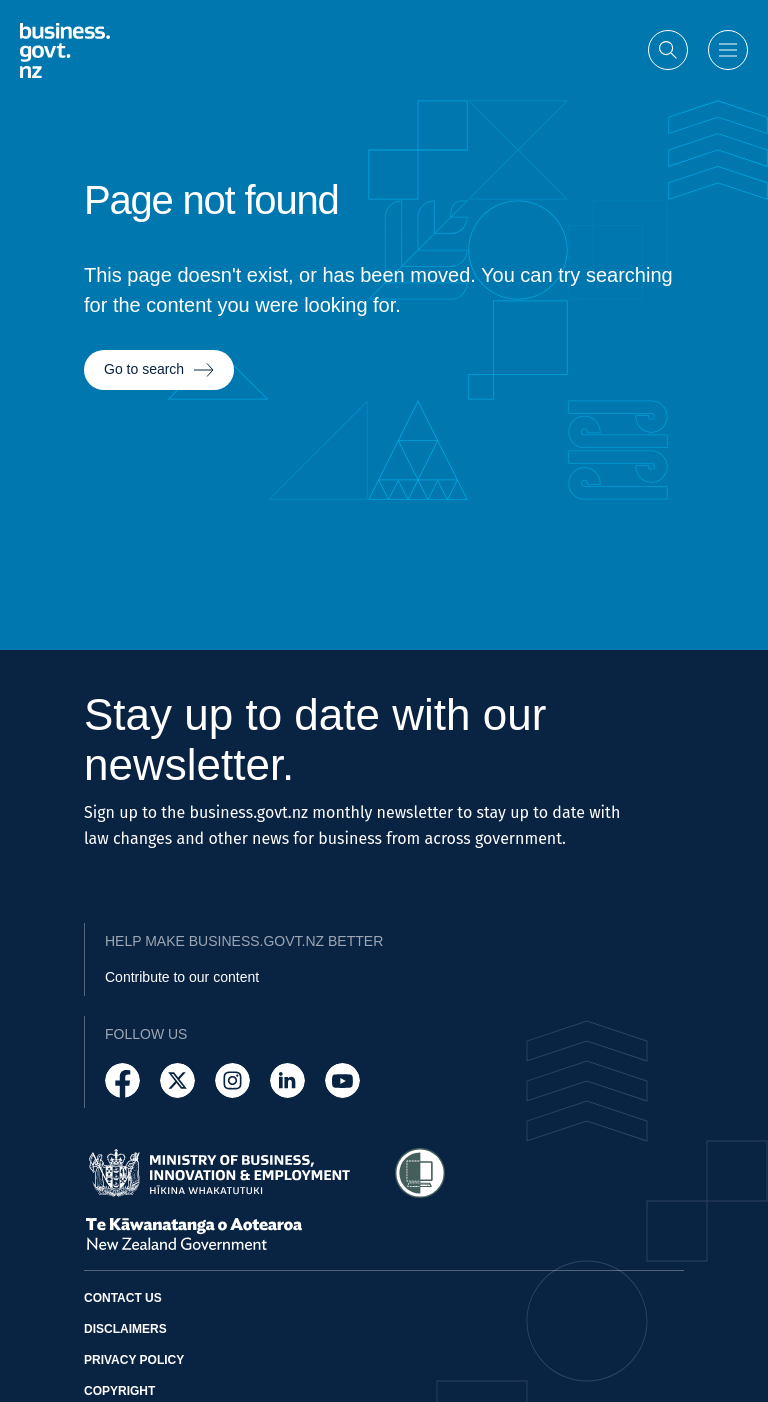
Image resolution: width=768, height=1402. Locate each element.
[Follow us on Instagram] (232, 1080)
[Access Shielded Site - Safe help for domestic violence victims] (420, 1173)
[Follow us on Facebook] (122, 1080)
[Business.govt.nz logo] (65, 50)
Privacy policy (134, 1360)
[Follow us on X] (177, 1080)
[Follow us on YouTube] (342, 1080)
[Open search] (668, 50)
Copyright (119, 1391)
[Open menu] (728, 50)
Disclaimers (125, 1329)
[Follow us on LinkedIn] (287, 1080)
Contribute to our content (182, 977)
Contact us (123, 1298)
